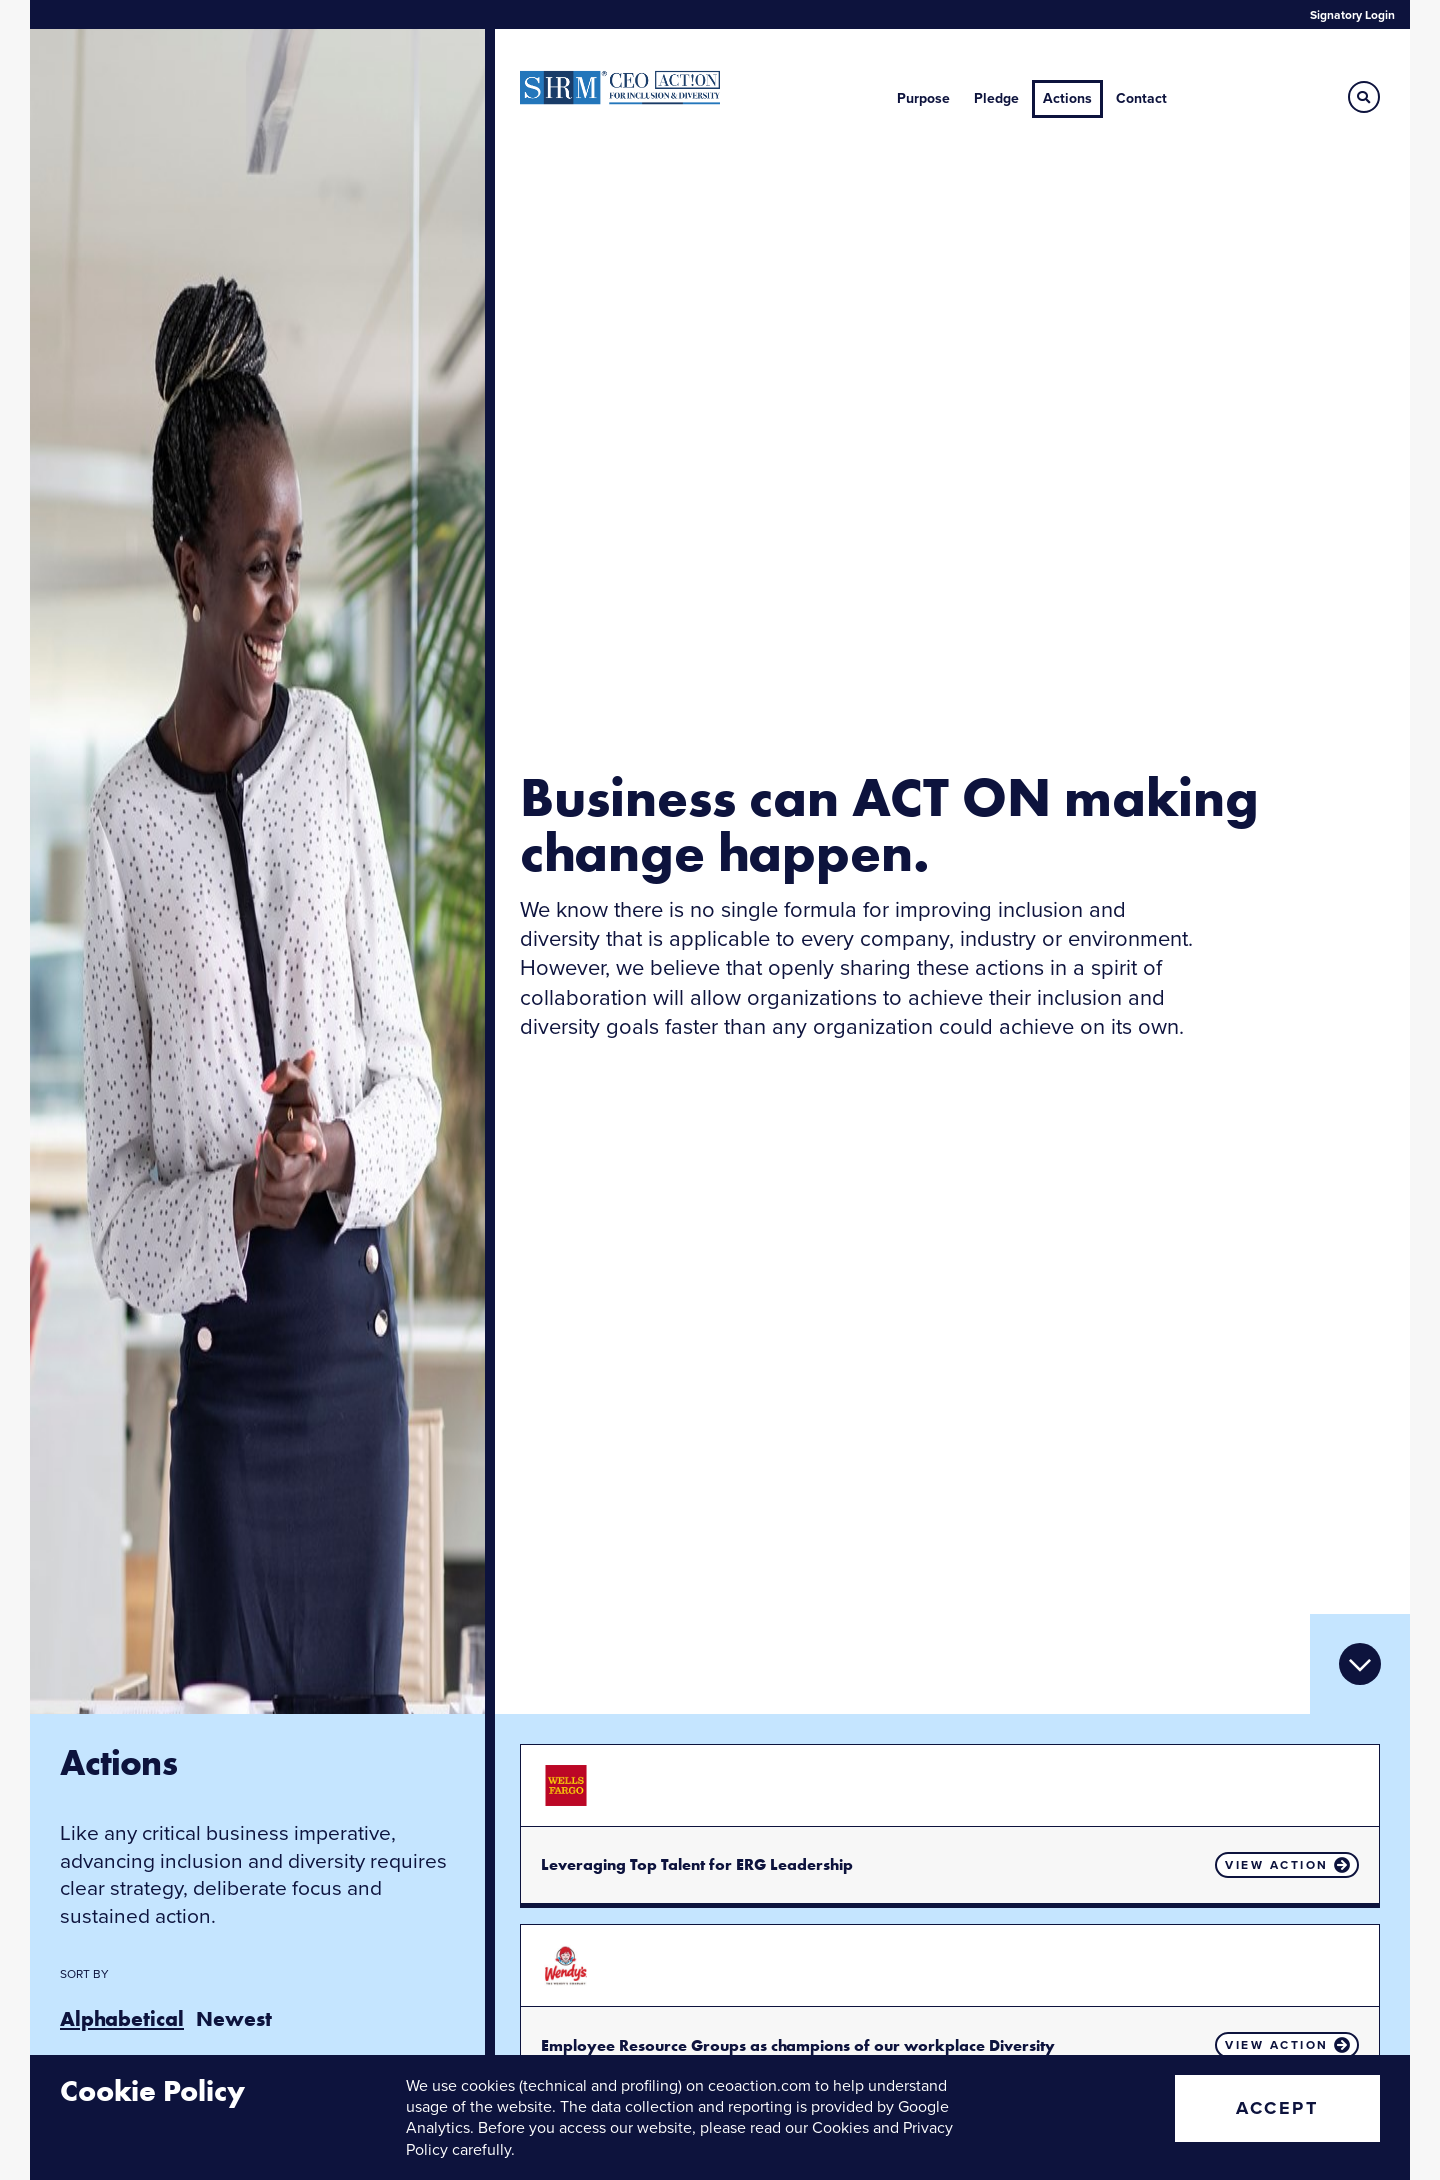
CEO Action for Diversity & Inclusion (620, 88)
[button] (1364, 97)
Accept (1277, 2108)
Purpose (923, 98)
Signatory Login (1352, 15)
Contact (1141, 98)
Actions (1067, 98)
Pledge (996, 98)
